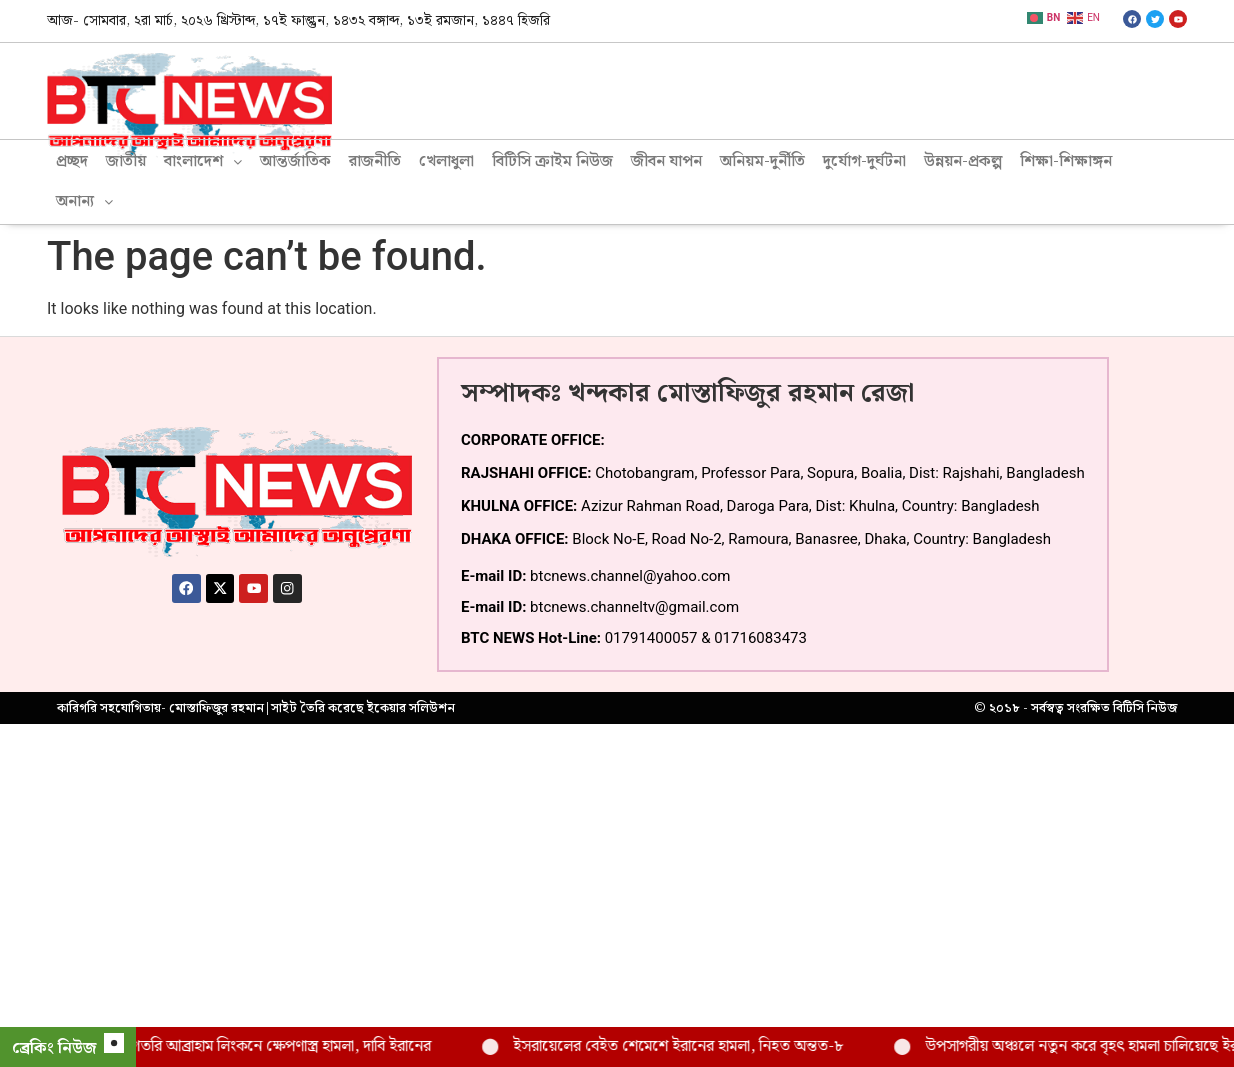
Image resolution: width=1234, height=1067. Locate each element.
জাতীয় (126, 161)
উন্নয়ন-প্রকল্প (963, 161)
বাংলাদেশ (203, 161)
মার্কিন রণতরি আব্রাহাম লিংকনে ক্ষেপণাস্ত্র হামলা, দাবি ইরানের (285, 1046)
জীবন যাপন (666, 161)
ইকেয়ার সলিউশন (411, 708)
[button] (203, 162)
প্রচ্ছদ (72, 161)
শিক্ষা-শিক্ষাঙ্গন (1066, 161)
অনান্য (84, 201)
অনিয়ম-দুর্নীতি (762, 161)
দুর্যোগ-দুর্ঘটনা (864, 161)
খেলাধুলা (446, 161)
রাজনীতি (375, 161)
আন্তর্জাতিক (295, 161)
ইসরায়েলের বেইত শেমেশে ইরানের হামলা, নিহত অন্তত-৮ (706, 1046)
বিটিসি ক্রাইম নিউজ (552, 161)
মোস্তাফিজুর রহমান (216, 708)
